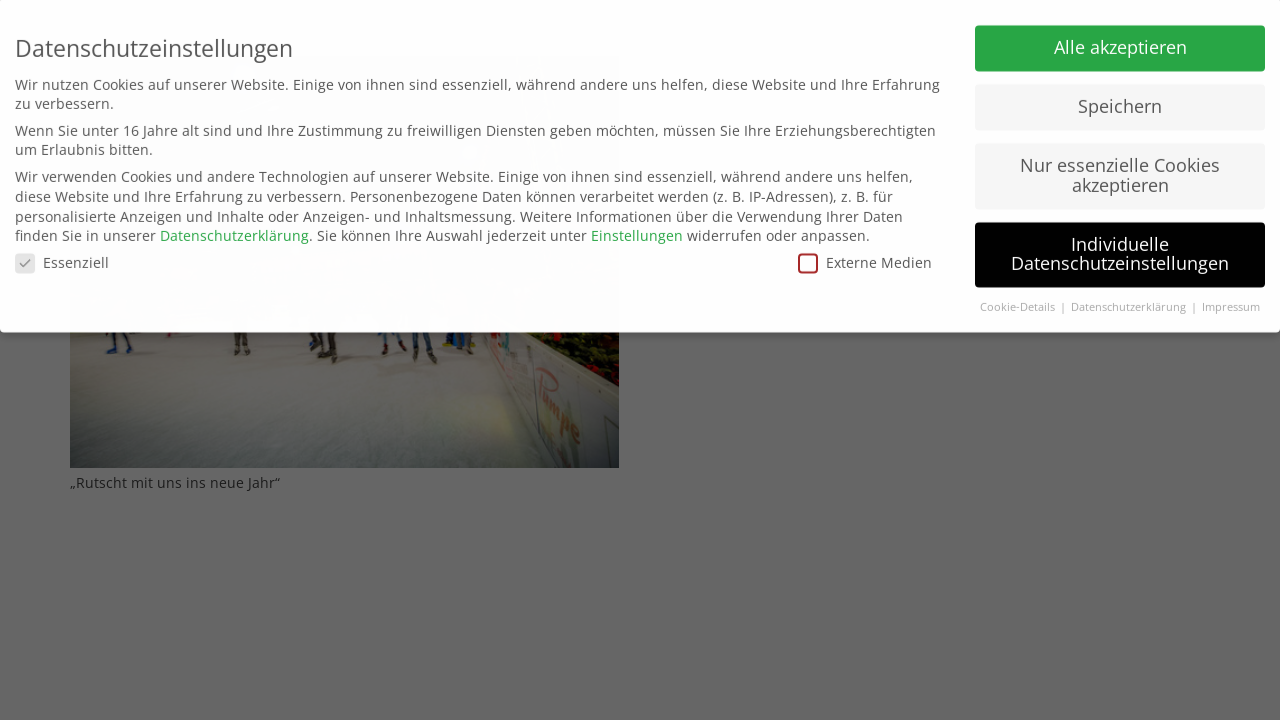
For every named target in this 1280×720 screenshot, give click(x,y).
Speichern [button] (1120, 98)
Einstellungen (637, 227)
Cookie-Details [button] (1019, 299)
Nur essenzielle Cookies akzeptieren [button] (1120, 167)
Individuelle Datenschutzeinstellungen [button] (1120, 245)
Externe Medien (865, 253)
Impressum (1231, 299)
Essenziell (62, 253)
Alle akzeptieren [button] (1120, 39)
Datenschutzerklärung (234, 227)
